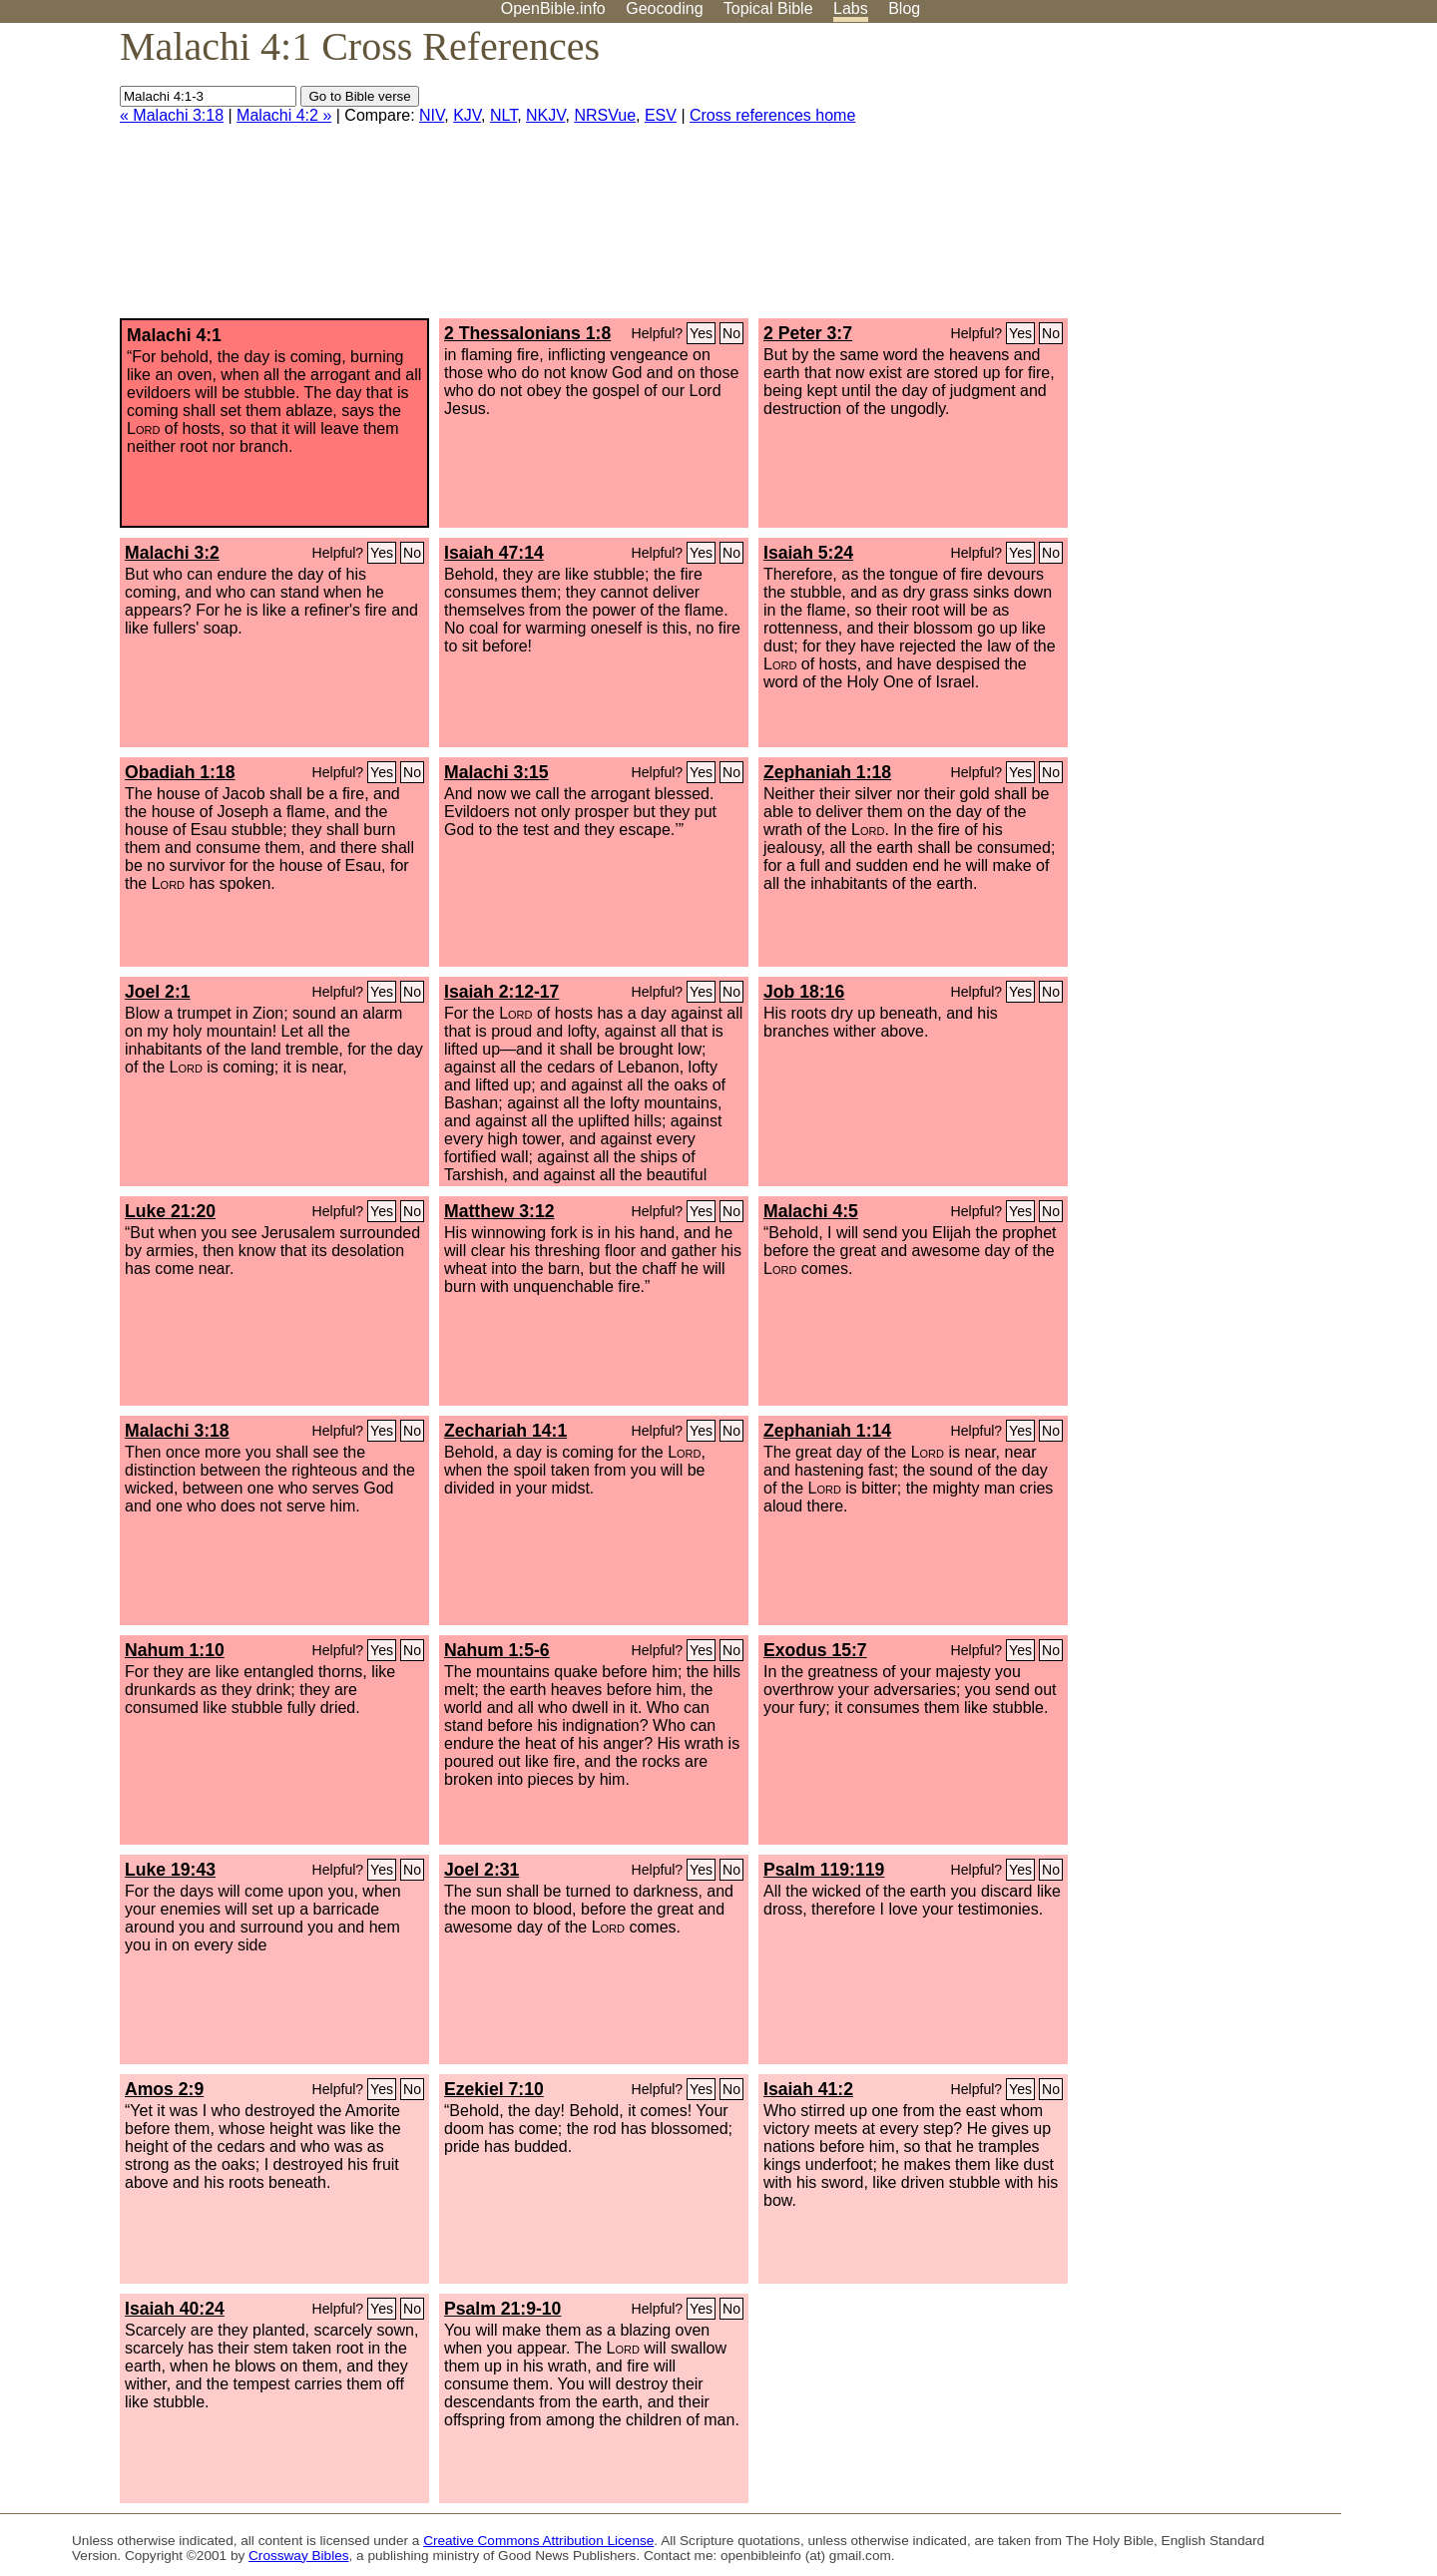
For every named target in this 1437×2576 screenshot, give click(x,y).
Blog (904, 8)
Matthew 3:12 (499, 1211)
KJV (467, 115)
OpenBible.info (553, 8)
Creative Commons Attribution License (538, 2540)
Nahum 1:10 (175, 1650)
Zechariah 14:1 (505, 1431)
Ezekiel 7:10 (494, 2089)
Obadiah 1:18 (180, 772)
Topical (768, 8)
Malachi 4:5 (810, 1211)
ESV (661, 115)
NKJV (545, 115)
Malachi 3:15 (496, 772)
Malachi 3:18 (177, 1431)
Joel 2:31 (481, 1870)
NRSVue (605, 115)
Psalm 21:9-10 (502, 2309)
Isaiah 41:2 (808, 2089)
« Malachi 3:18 (172, 115)
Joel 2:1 (158, 992)
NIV (431, 115)
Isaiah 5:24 (808, 553)
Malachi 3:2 (172, 553)
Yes (701, 333)
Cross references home (772, 115)
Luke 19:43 (170, 1870)
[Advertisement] (1235, 178)
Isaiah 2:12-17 (501, 992)
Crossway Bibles (298, 2555)
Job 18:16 (803, 992)
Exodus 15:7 (815, 1650)
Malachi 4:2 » (284, 115)
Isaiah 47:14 (494, 553)
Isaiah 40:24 (175, 2309)
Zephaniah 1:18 (827, 772)
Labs (850, 8)
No (731, 333)
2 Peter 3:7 (807, 333)
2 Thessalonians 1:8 (527, 333)
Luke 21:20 (170, 1211)
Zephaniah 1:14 (827, 1431)
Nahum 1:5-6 (497, 1650)
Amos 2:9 (164, 2089)
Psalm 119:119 (823, 1870)
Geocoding (664, 8)
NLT (503, 115)
